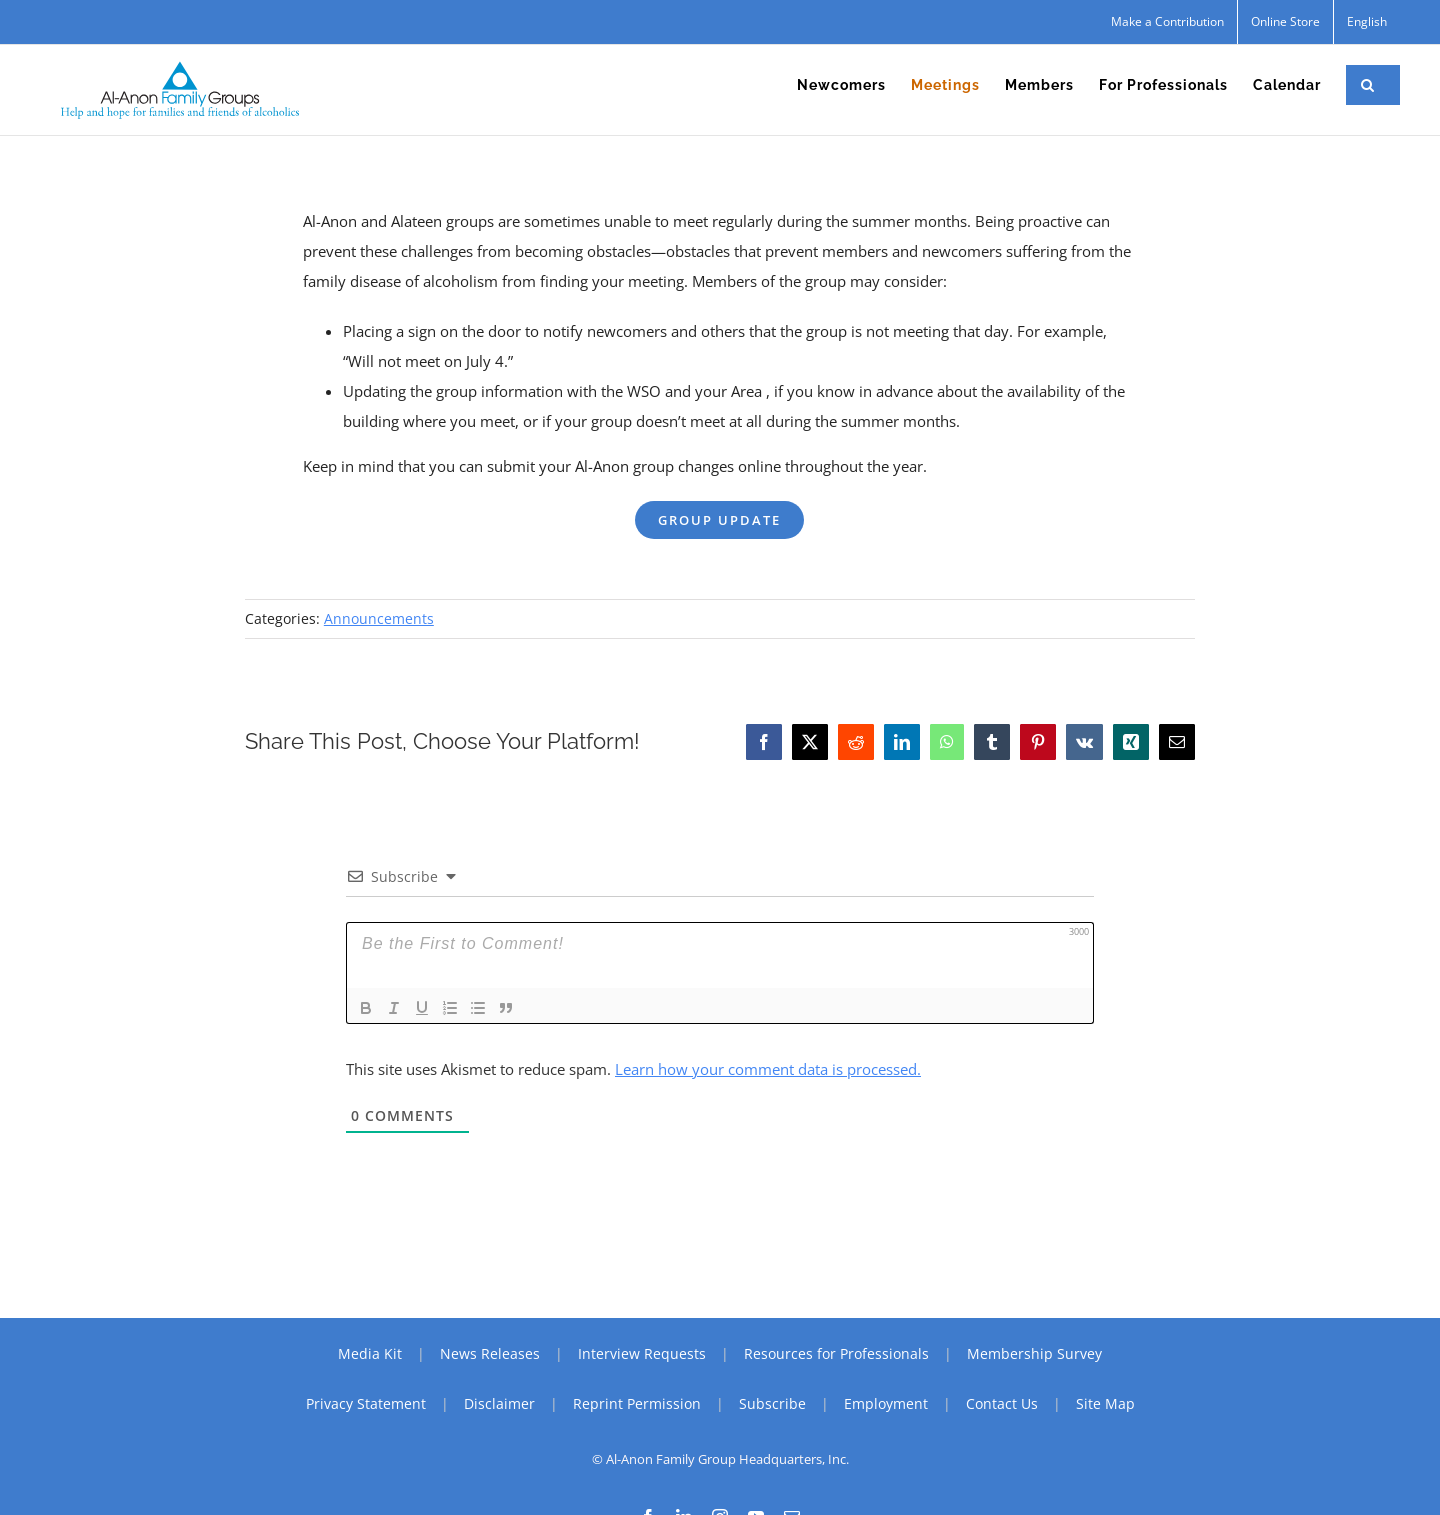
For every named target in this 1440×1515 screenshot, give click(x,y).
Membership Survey (1034, 1353)
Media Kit (370, 1353)
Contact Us (1002, 1403)
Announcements (379, 618)
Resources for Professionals (836, 1353)
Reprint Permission (637, 1403)
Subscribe (772, 1403)
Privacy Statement (366, 1403)
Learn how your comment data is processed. (768, 1069)
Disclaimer (499, 1403)
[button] (1368, 85)
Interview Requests (642, 1353)
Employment (886, 1403)
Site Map (1105, 1403)
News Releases (490, 1353)
